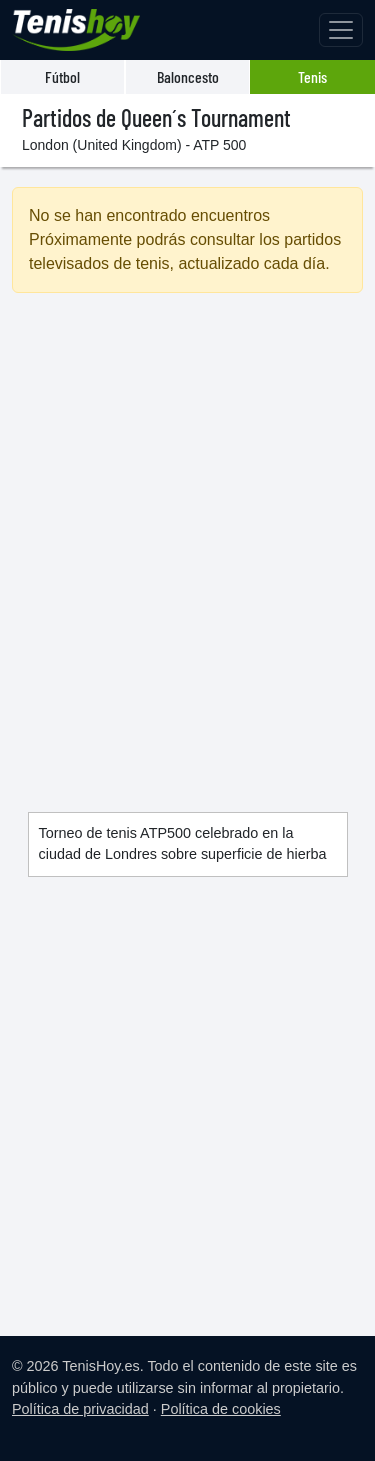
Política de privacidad (80, 1409)
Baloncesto (188, 76)
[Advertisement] (187, 528)
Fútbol (62, 76)
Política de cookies (221, 1409)
